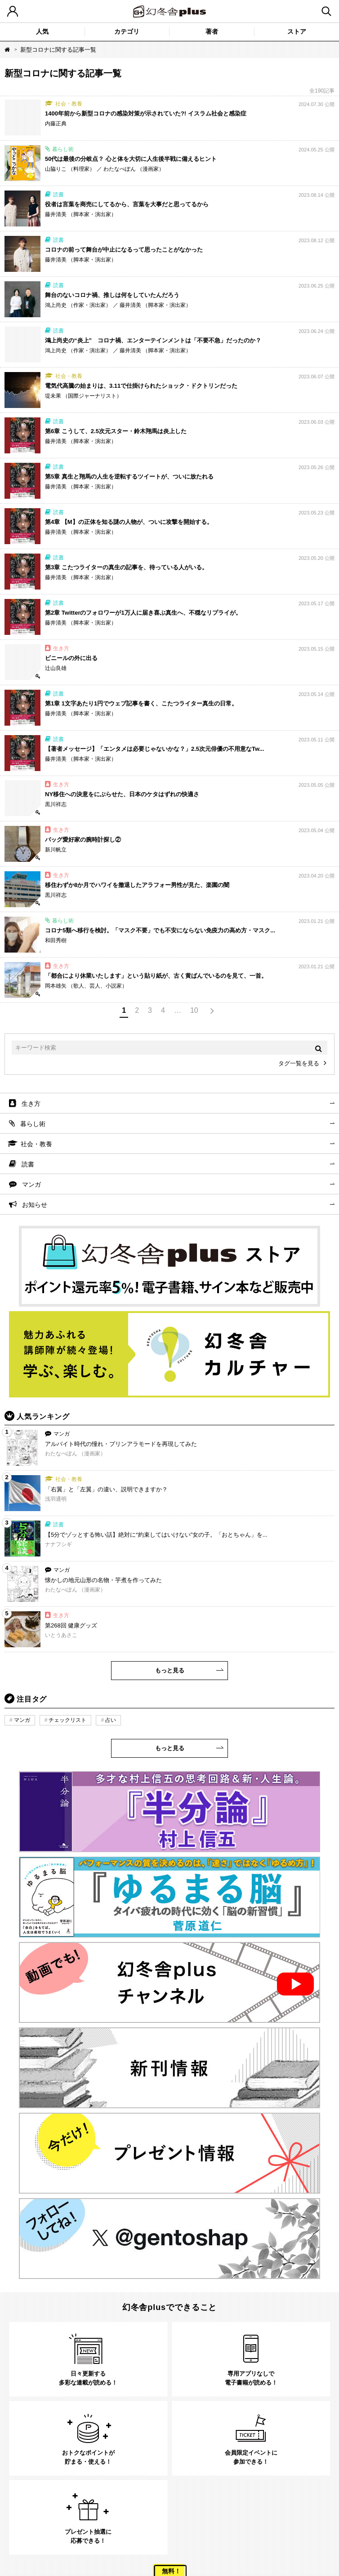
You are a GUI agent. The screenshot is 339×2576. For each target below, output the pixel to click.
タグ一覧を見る (298, 1063)
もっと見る (169, 1670)
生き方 (31, 1103)
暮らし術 (32, 1123)
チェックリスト (67, 1720)
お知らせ (34, 1204)
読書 (28, 1164)
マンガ (31, 1184)
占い (110, 1720)
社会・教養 (36, 1144)
